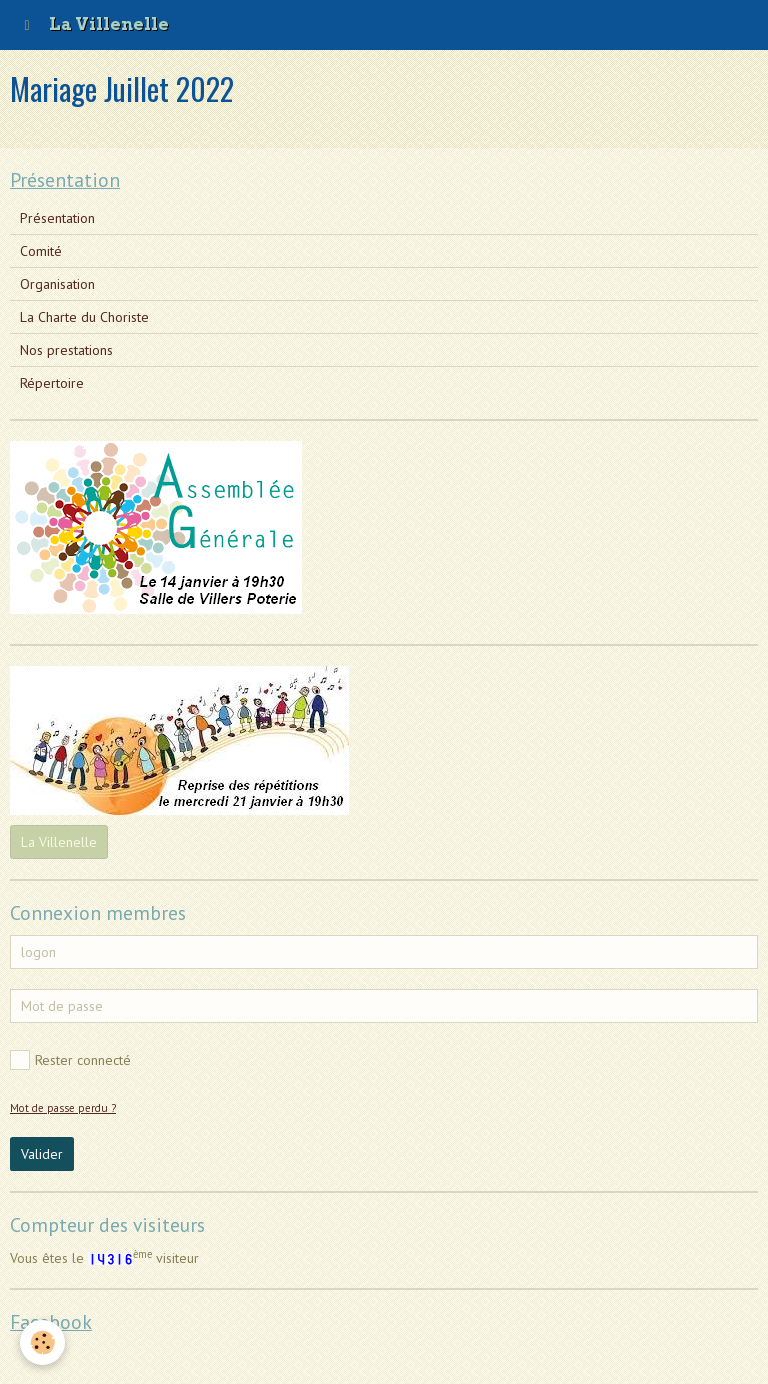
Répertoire (52, 383)
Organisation (57, 284)
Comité (41, 251)
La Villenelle (59, 842)
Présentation (57, 218)
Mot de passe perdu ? (63, 1108)
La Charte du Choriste (84, 317)
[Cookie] (42, 1342)
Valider (42, 1154)
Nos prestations (66, 350)
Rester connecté (70, 1060)
